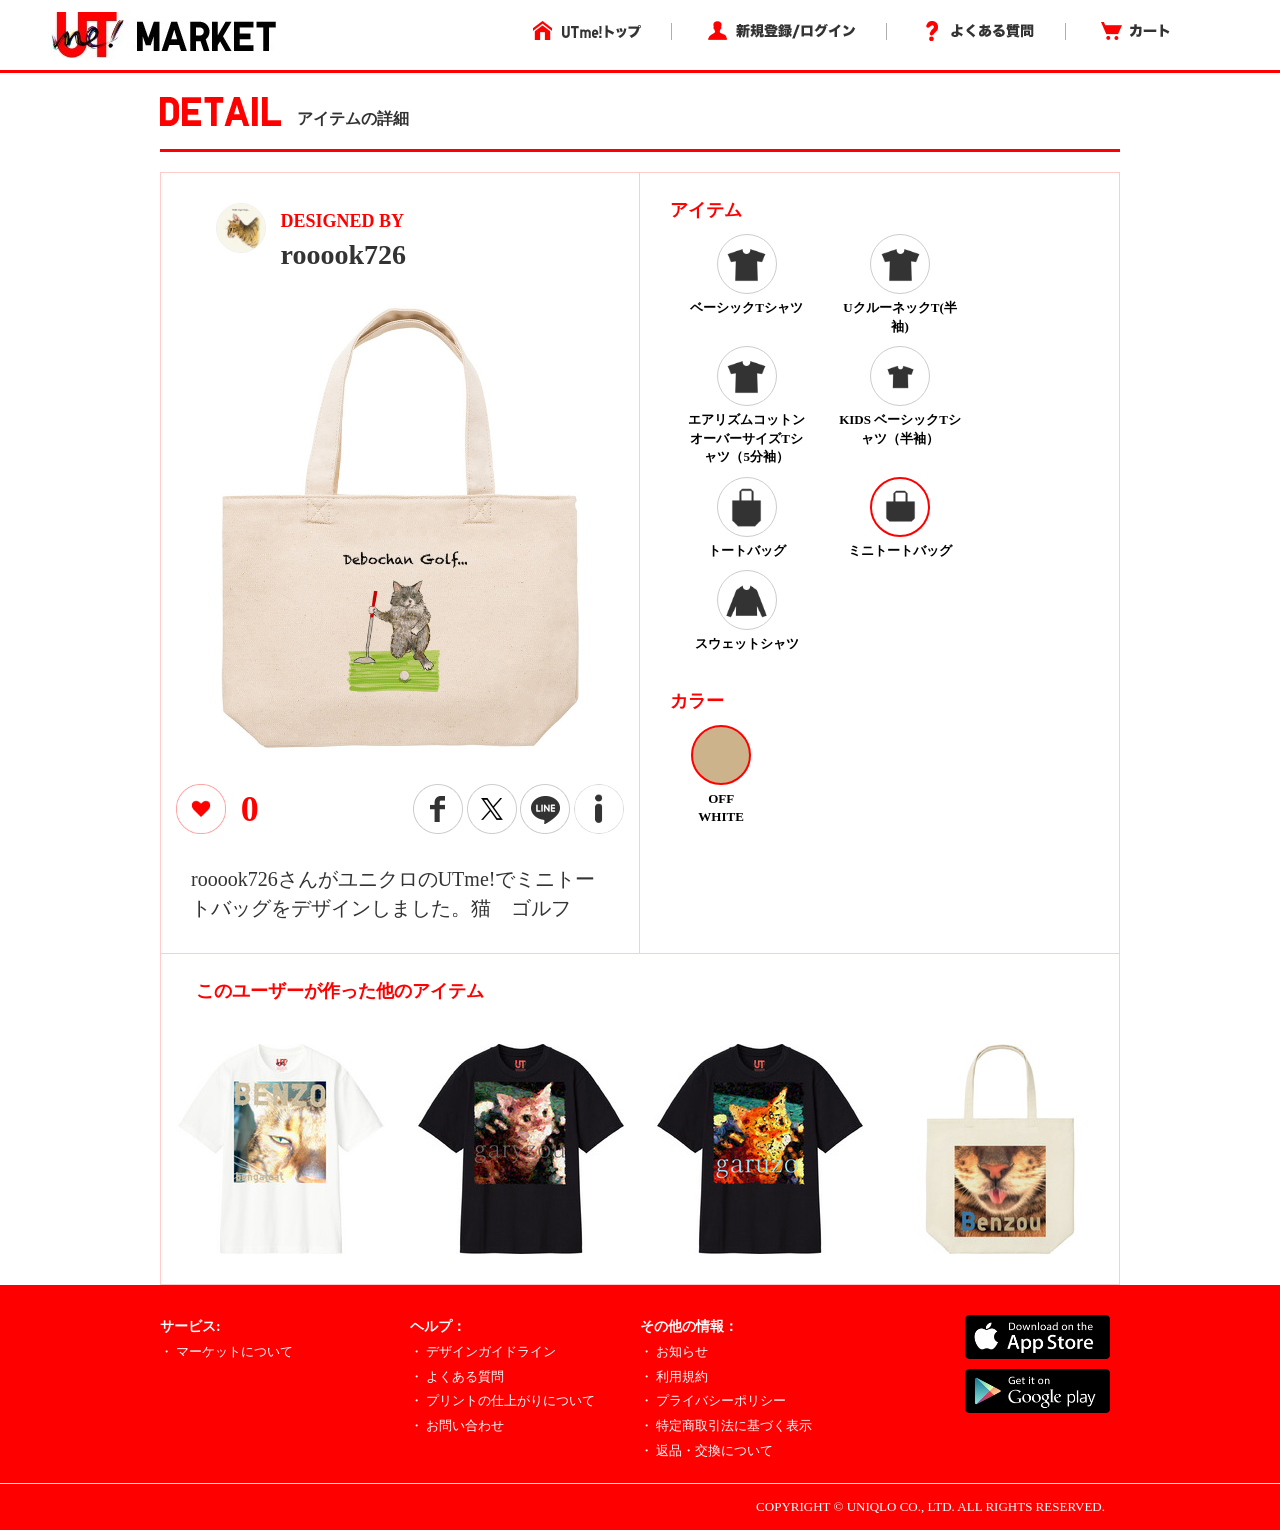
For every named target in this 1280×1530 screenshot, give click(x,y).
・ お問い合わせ (457, 1425)
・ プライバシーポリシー (713, 1400)
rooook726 (344, 254)
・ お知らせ (674, 1351)
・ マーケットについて (226, 1351)
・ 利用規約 (674, 1376)
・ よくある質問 (457, 1376)
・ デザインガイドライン (483, 1351)
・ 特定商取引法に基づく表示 (726, 1425)
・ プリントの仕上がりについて (502, 1400)
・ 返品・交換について (706, 1450)
